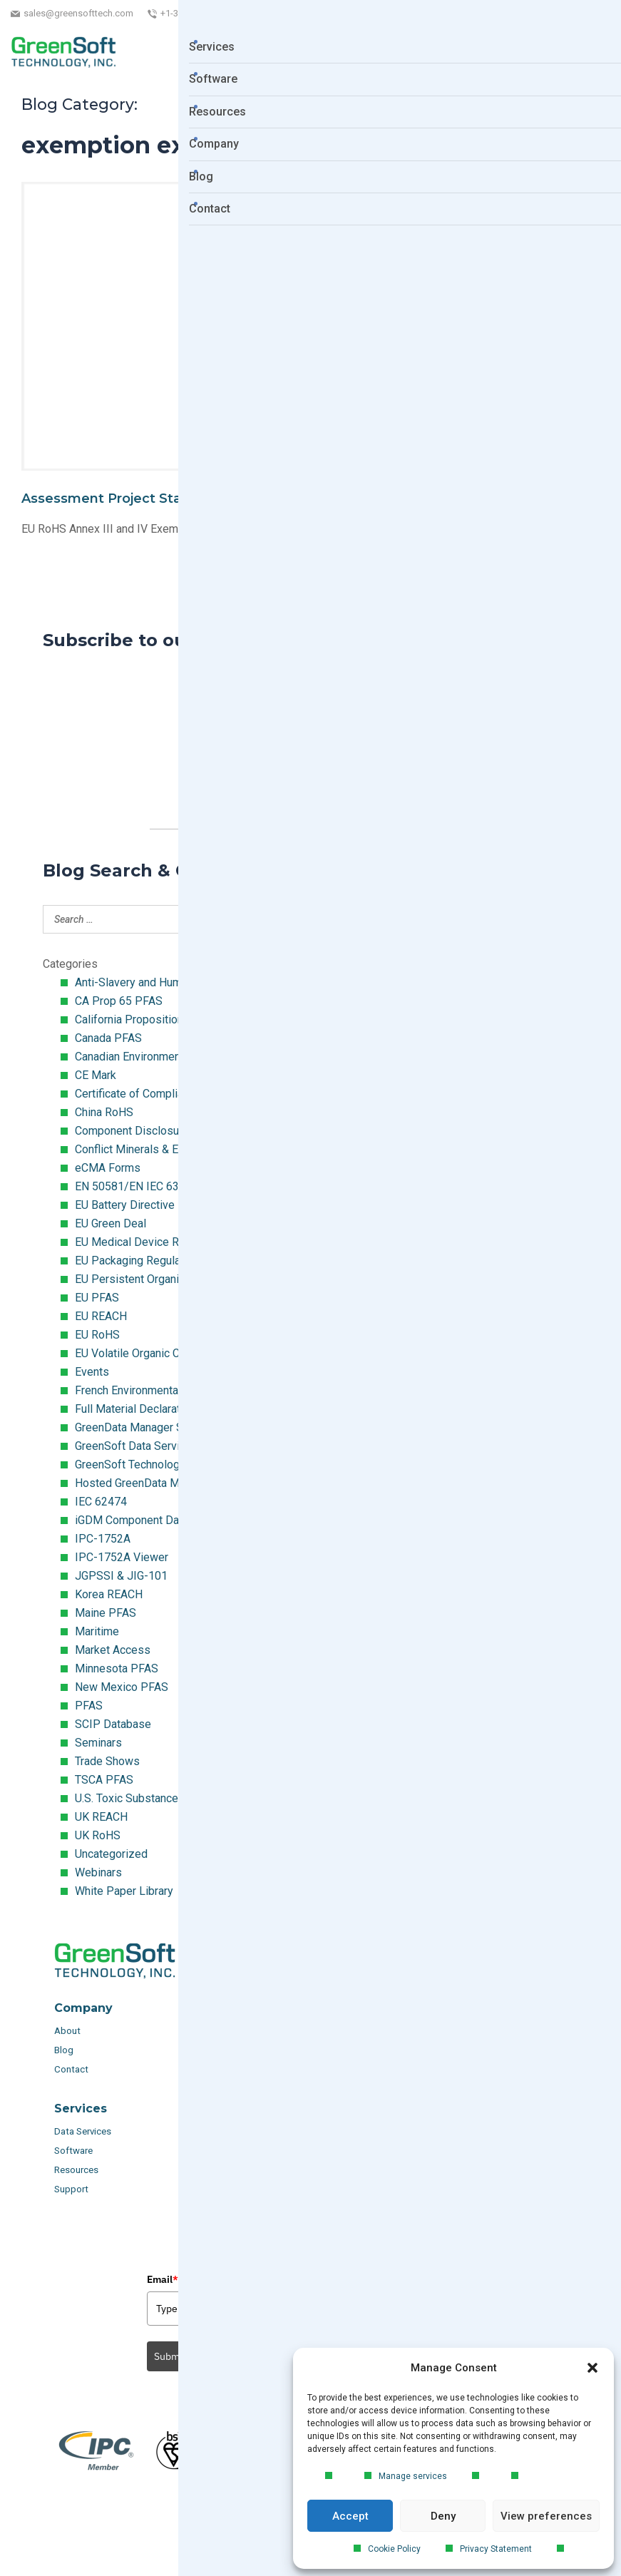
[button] (592, 2368)
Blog (63, 2050)
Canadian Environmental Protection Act (171, 1056)
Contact (71, 2069)
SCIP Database (113, 1724)
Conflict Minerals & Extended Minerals (170, 1149)
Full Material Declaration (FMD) (152, 1409)
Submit (170, 2356)
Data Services (83, 2131)
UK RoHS (97, 1835)
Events (92, 1372)
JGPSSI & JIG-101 (121, 1576)
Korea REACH (109, 1594)
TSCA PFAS (104, 1780)
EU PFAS (97, 1297)
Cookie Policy (394, 2549)
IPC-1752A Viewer (121, 1557)
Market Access (112, 1650)
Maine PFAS (105, 1613)
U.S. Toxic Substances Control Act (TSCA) (177, 1798)
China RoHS (104, 1112)
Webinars (98, 1872)
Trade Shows (107, 1761)
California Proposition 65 (137, 1019)
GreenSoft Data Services (136, 1446)
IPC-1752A (102, 1538)
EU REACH (101, 1316)
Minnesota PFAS (116, 1668)
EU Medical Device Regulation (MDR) (167, 1242)
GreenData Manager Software (148, 1427)
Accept (350, 2516)
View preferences (546, 2516)
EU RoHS (97, 1334)
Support (71, 2189)
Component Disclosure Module (152, 1131)
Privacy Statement (496, 2549)
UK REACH (101, 1817)
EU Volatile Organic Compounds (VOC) (170, 1353)
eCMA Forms (107, 1168)
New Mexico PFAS (121, 1687)
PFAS (89, 1705)
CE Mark (95, 1075)
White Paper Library (124, 1891)
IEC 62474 (101, 1501)
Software (73, 2150)
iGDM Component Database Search (162, 1520)
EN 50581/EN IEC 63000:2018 (150, 1186)
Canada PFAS (108, 1038)
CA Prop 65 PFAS (119, 1001)
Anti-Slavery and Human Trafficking (161, 982)
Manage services (413, 2476)
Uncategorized (111, 1854)
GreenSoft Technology (130, 1464)
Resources (76, 2169)
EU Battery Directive (125, 1205)
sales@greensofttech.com (78, 13)
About (68, 2030)
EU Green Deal (110, 1223)
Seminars (98, 1742)
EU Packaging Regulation (137, 1260)
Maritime (97, 1631)
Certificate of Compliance (138, 1093)
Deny (443, 2516)
